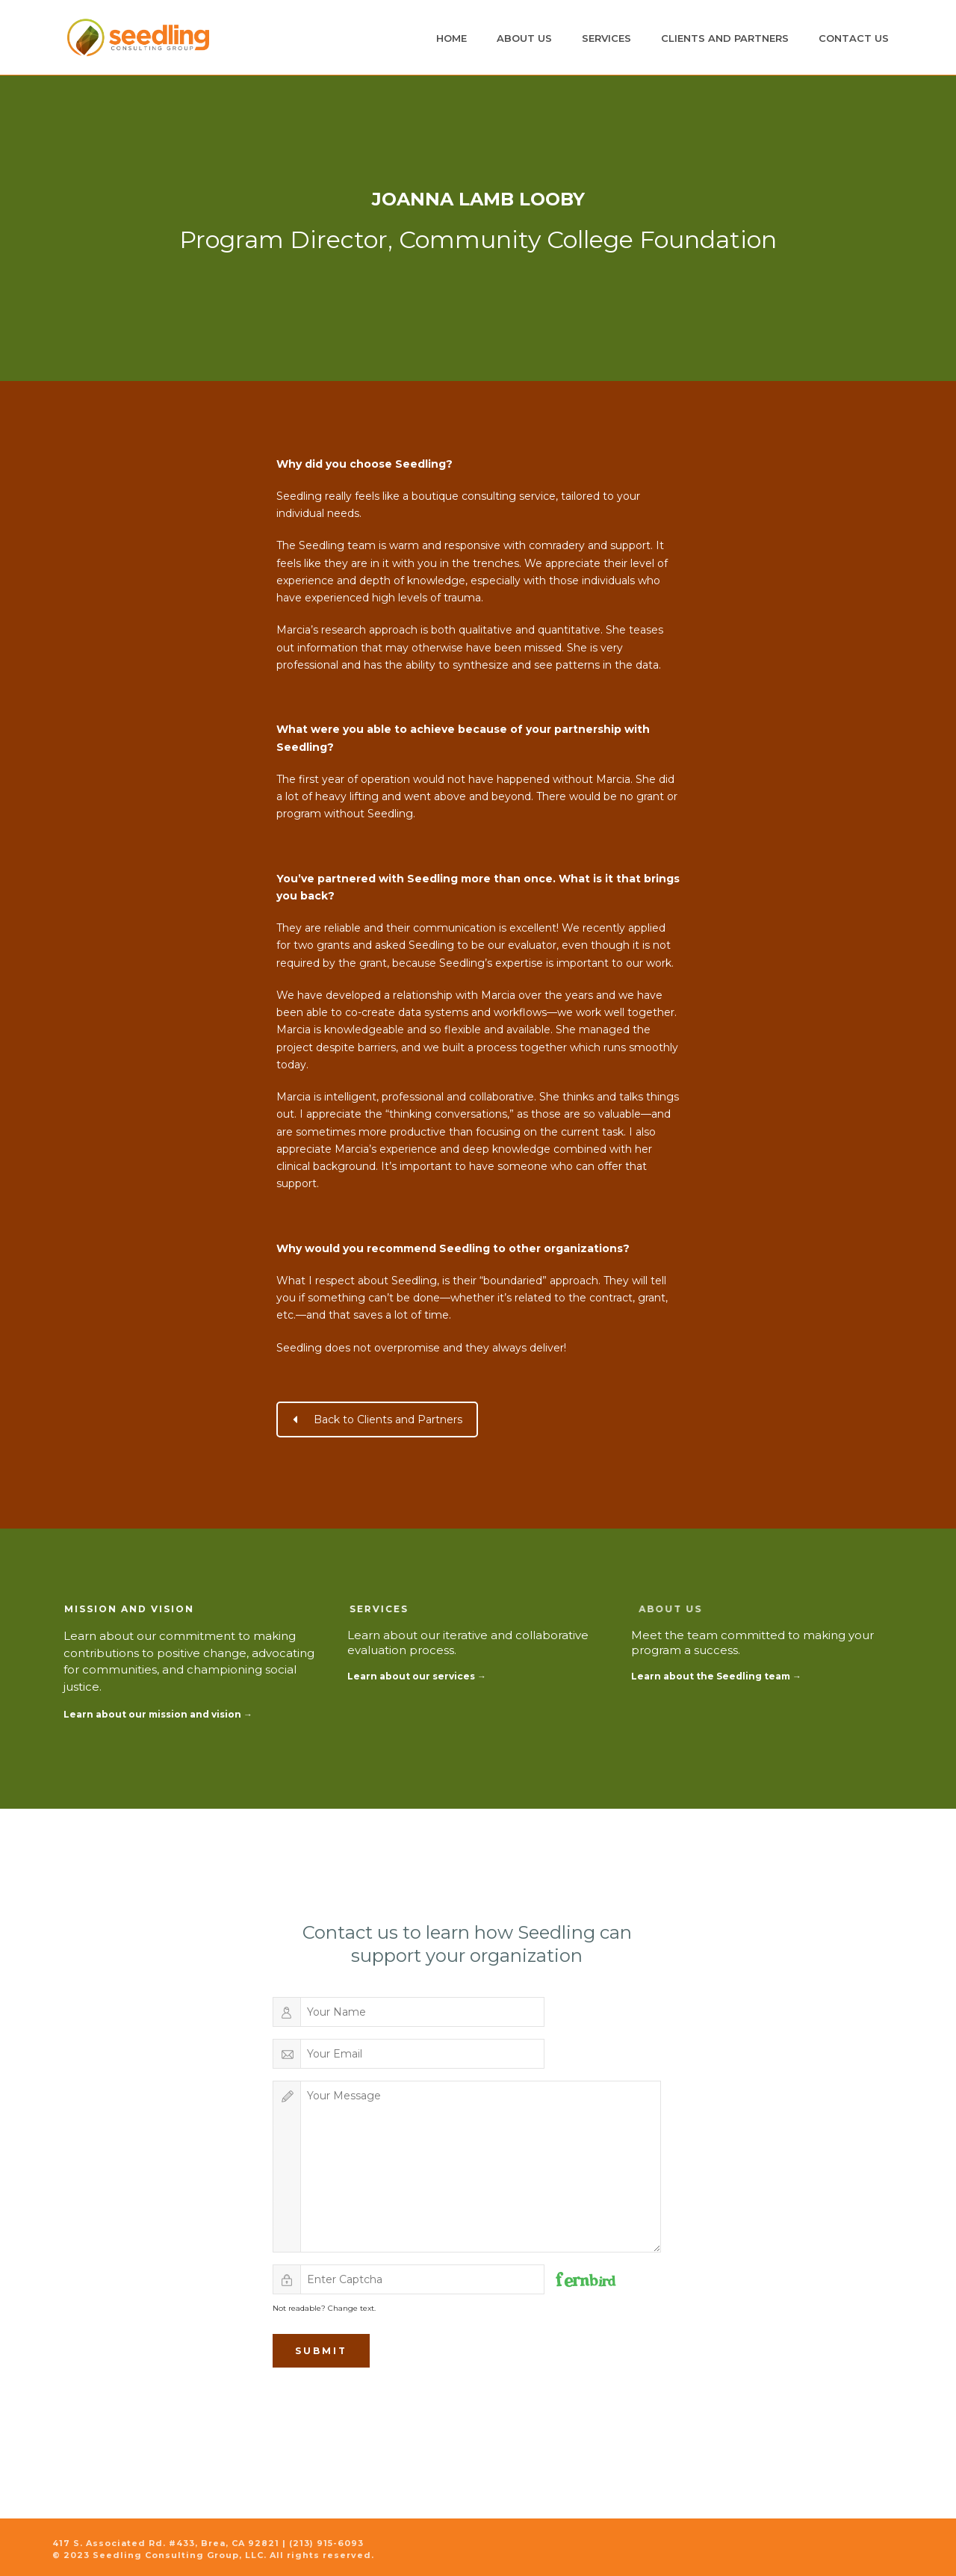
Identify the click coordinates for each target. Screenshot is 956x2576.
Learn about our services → (416, 1676)
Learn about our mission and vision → (157, 1714)
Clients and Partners (725, 38)
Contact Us (854, 38)
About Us (524, 38)
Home (451, 38)
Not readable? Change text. (324, 2308)
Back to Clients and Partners (377, 1419)
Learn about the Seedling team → (716, 1676)
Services (606, 38)
